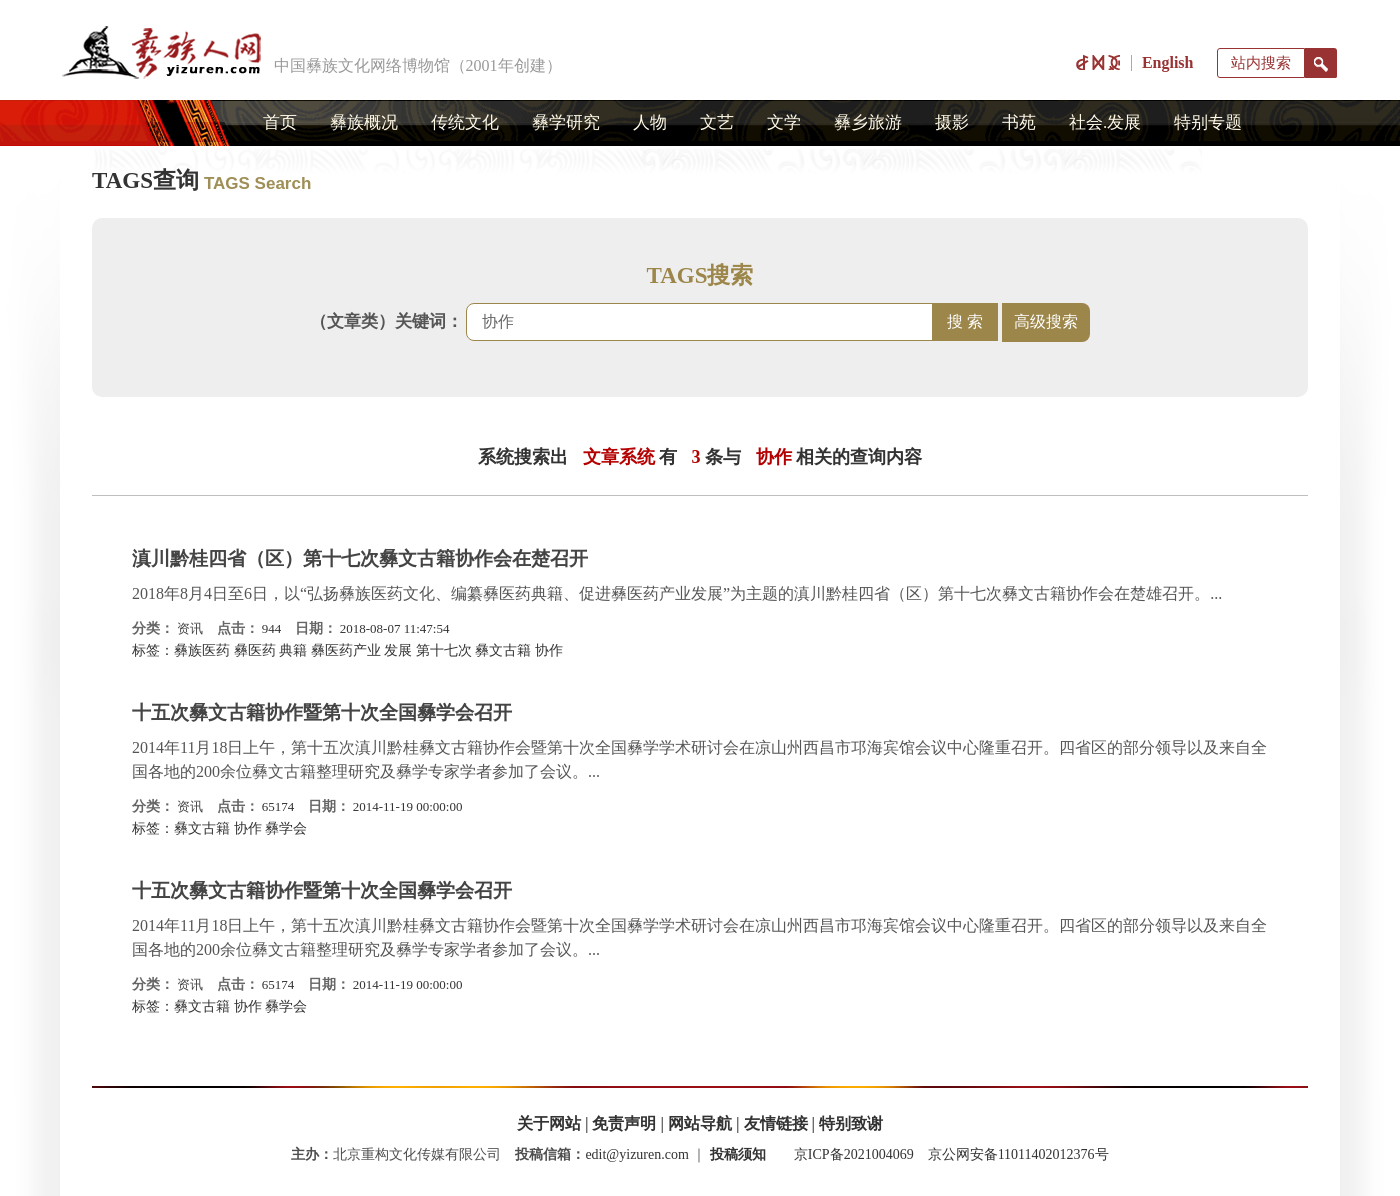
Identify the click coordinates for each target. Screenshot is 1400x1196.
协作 (549, 650)
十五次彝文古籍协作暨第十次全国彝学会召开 (322, 712)
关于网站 (549, 1123)
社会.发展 (1105, 122)
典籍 (293, 650)
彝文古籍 (503, 650)
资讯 (190, 628)
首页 (280, 122)
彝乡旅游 (868, 122)
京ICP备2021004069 (854, 1154)
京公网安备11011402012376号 (1018, 1154)
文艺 (717, 122)
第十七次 (444, 650)
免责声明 (624, 1123)
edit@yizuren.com (636, 1154)
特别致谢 (851, 1123)
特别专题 (1208, 122)
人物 (650, 122)
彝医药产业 (346, 650)
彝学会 (286, 828)
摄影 (952, 122)
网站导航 (700, 1123)
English (1168, 62)
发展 (398, 650)
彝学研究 (566, 122)
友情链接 (776, 1123)
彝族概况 (364, 122)
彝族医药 (202, 650)
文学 (784, 122)
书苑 (1019, 122)
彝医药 (255, 650)
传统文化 (465, 122)
